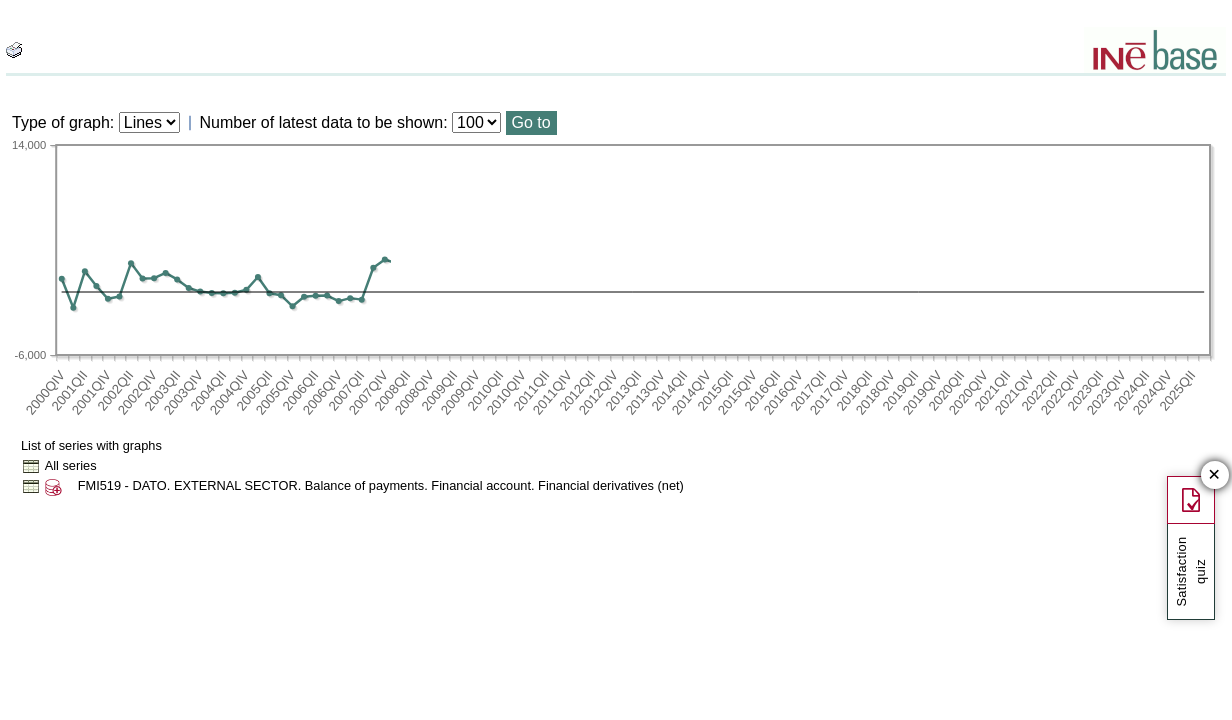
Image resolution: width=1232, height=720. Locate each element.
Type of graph (61, 122)
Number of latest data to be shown (322, 122)
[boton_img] (14, 50)
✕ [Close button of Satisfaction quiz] (1214, 475)
